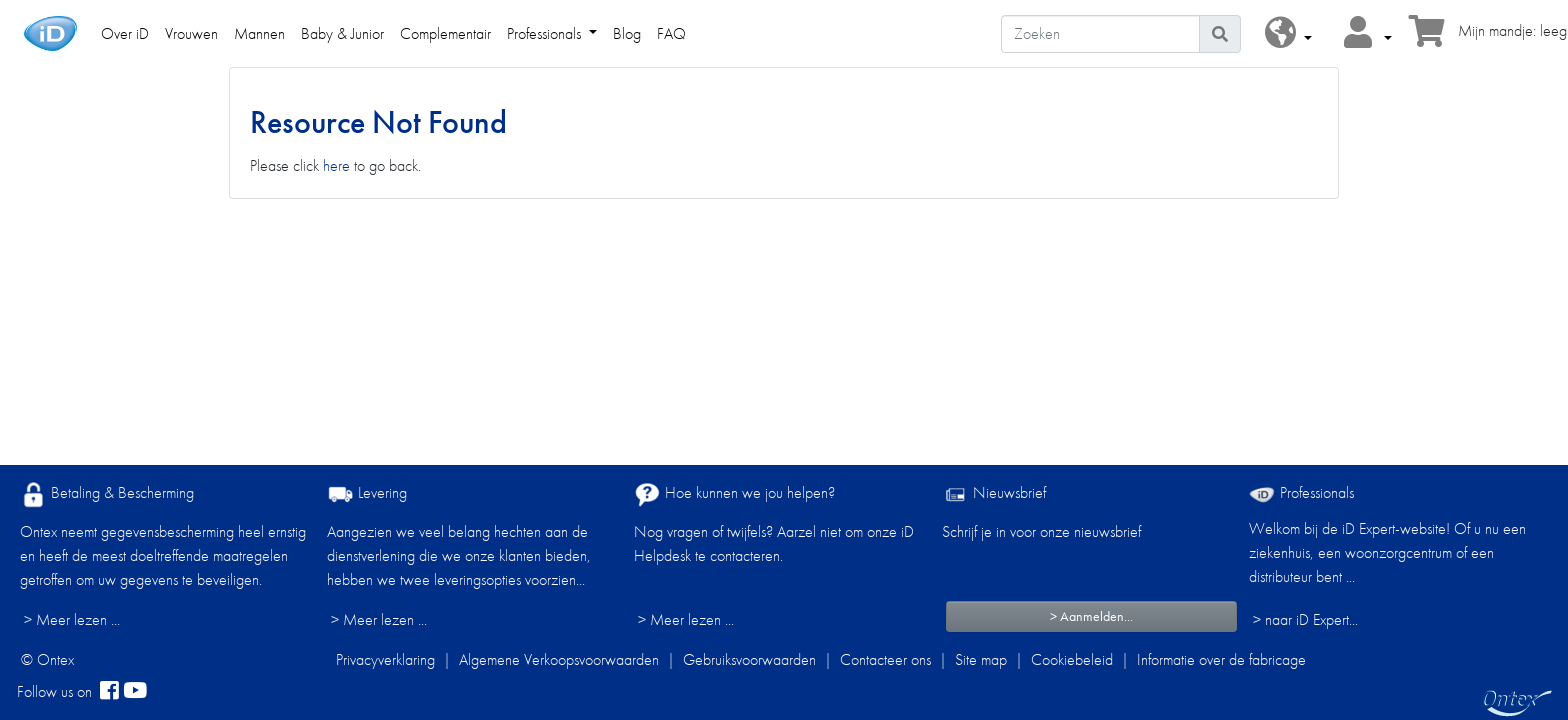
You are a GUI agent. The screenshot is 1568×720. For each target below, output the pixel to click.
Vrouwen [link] (191, 33)
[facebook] (109, 692)
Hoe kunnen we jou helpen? (734, 494)
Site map (981, 659)
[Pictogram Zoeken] (1220, 34)
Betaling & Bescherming (107, 494)
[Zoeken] (1100, 34)
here (336, 165)
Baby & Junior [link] (342, 33)
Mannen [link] (259, 33)
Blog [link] (627, 33)
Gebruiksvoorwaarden (749, 659)
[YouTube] (135, 692)
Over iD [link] (125, 33)
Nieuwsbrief (994, 494)
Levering (367, 494)
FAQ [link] (671, 33)
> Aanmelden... (1091, 616)
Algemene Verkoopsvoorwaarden (559, 659)
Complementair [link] (445, 33)
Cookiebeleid (1072, 659)
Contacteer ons (885, 659)
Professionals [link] (546, 33)
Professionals (1301, 492)
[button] (1288, 33)
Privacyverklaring (385, 659)
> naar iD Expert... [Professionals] (1305, 619)
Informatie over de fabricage (1221, 659)
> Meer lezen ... (72, 619)
